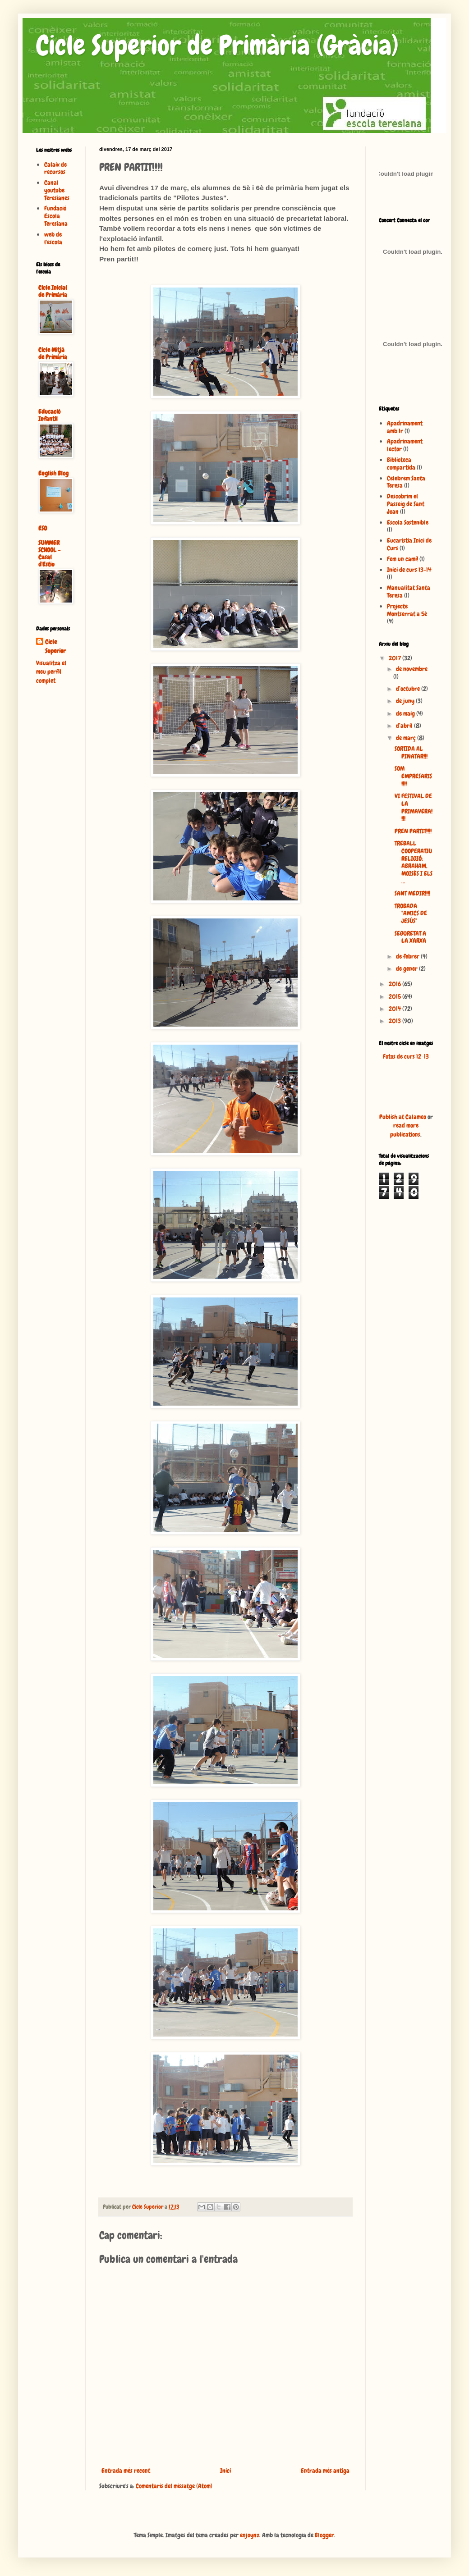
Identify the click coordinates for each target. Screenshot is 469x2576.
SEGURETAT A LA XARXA (410, 937)
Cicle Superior (55, 646)
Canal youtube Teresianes (56, 190)
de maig (406, 713)
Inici (225, 2470)
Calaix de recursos (55, 168)
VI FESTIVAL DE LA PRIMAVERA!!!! (413, 807)
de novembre (412, 669)
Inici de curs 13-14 (409, 570)
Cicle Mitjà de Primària (52, 353)
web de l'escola (53, 238)
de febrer (408, 956)
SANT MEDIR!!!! (412, 893)
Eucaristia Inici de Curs (409, 544)
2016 (395, 984)
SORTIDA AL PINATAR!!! (411, 752)
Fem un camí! (402, 559)
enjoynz (249, 2535)
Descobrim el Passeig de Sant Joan (405, 504)
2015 (395, 996)
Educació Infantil (49, 415)
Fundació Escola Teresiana (56, 216)
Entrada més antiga (325, 2470)
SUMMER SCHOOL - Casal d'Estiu (49, 553)
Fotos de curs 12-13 (406, 1056)
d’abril (405, 726)
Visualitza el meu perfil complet (51, 672)
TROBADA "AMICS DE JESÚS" (411, 913)
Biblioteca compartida (401, 463)
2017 (395, 658)
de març (406, 738)
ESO (42, 528)
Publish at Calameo (402, 1117)
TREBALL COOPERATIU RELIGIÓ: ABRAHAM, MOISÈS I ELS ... (413, 862)
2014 (395, 1009)
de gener (407, 968)
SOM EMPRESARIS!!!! (413, 776)
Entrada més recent (125, 2470)
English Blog (53, 473)
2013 (395, 1021)
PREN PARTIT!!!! (413, 831)
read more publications (405, 1129)
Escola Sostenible (407, 522)
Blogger (324, 2535)
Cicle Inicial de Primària (52, 291)
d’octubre (408, 689)
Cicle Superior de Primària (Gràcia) (217, 45)
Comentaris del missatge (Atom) (174, 2486)
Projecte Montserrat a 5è (407, 610)
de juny (406, 701)
